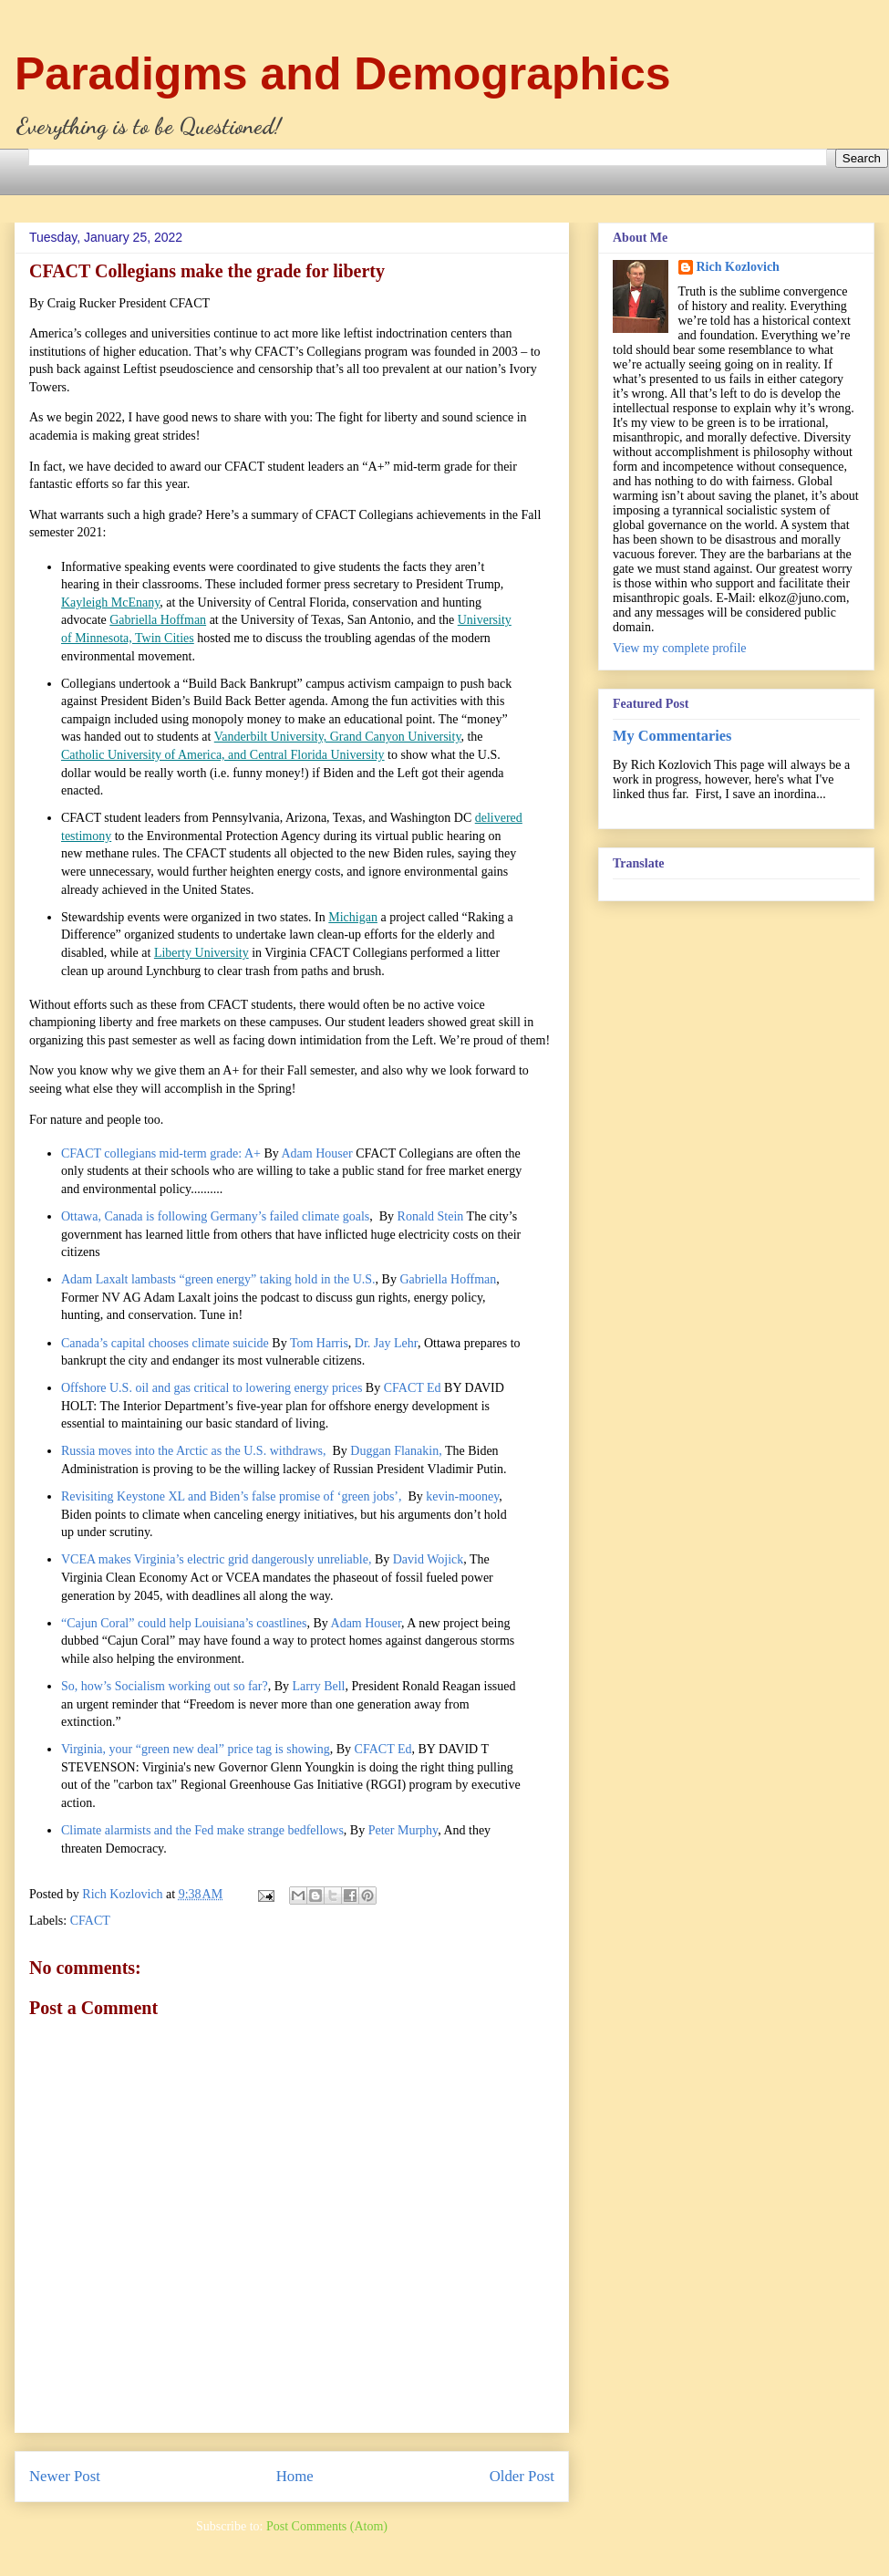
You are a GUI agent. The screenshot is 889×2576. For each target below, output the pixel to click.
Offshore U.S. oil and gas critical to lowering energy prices (211, 1388)
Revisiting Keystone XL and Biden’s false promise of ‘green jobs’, (233, 1496)
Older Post (522, 2476)
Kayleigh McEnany (110, 602)
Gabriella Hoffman (157, 620)
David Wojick (428, 1559)
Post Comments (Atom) (327, 2526)
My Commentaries (672, 735)
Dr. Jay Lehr (386, 1343)
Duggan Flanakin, (395, 1451)
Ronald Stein (431, 1216)
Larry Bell (319, 1686)
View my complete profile (680, 648)
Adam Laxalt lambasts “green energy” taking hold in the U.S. (218, 1279)
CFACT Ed (412, 1388)
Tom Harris (319, 1343)
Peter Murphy (403, 1830)
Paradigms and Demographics (343, 73)
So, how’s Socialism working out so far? (164, 1686)
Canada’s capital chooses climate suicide (165, 1343)
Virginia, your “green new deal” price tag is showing (195, 1749)
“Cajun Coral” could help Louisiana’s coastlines (183, 1623)
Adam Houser (316, 1153)
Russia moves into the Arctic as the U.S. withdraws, (195, 1451)
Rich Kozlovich (738, 267)
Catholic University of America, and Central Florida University (223, 755)
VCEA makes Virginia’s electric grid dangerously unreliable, (216, 1559)
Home (295, 2476)
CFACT (90, 1920)
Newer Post (64, 2476)
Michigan (352, 917)
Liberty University (201, 953)
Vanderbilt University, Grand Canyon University (337, 736)
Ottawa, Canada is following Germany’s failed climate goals (215, 1216)
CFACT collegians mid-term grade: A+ (161, 1153)
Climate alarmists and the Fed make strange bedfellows (202, 1830)
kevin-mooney (462, 1496)
